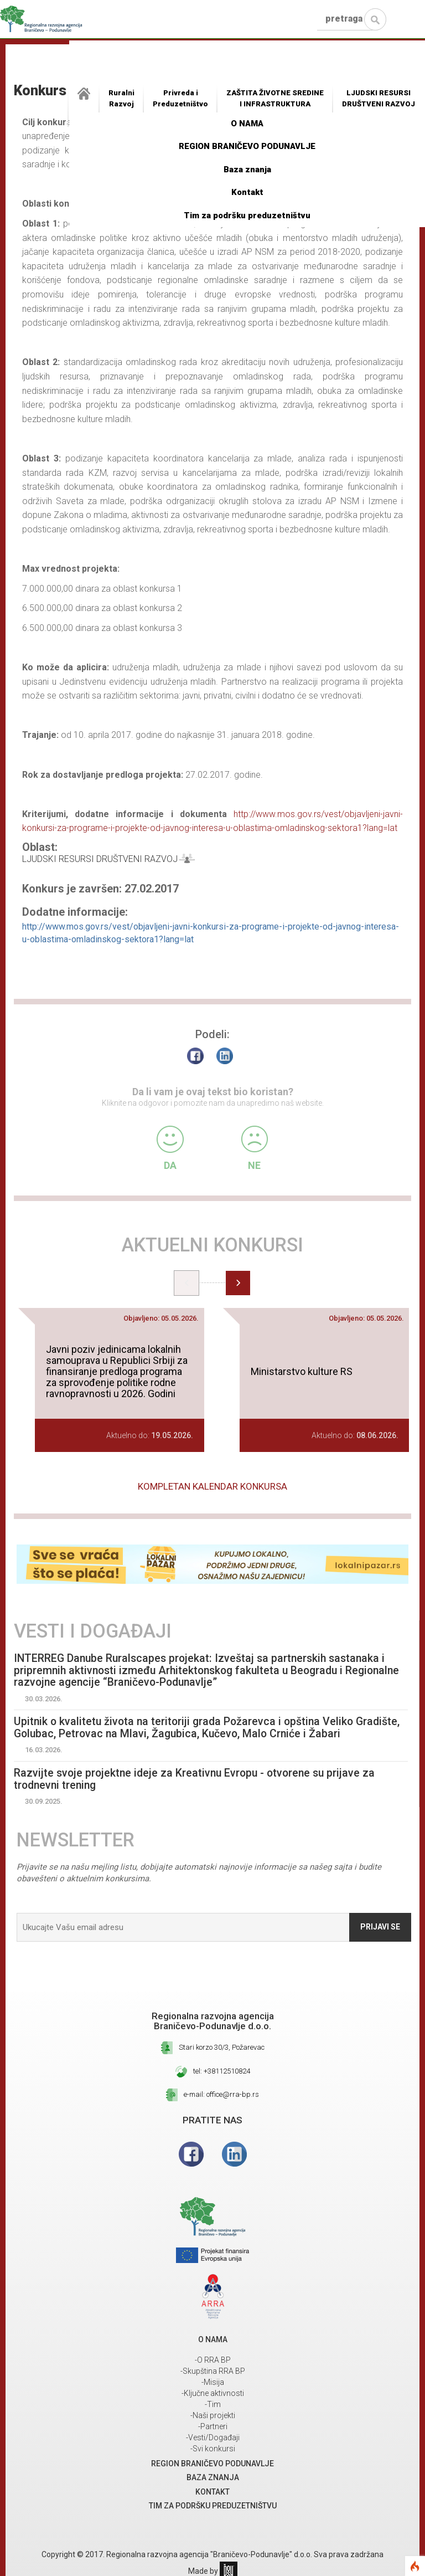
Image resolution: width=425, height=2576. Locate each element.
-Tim (213, 2404)
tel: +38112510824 (221, 2071)
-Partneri (212, 2427)
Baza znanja (247, 170)
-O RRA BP (213, 2360)
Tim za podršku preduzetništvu (247, 215)
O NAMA (247, 124)
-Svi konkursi (212, 2449)
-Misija (212, 2382)
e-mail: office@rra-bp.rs (221, 2095)
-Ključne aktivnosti (213, 2393)
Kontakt (247, 192)
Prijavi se (380, 1927)
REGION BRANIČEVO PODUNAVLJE (247, 146)
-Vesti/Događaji (213, 2438)
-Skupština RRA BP (212, 2371)
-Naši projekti (212, 2415)
